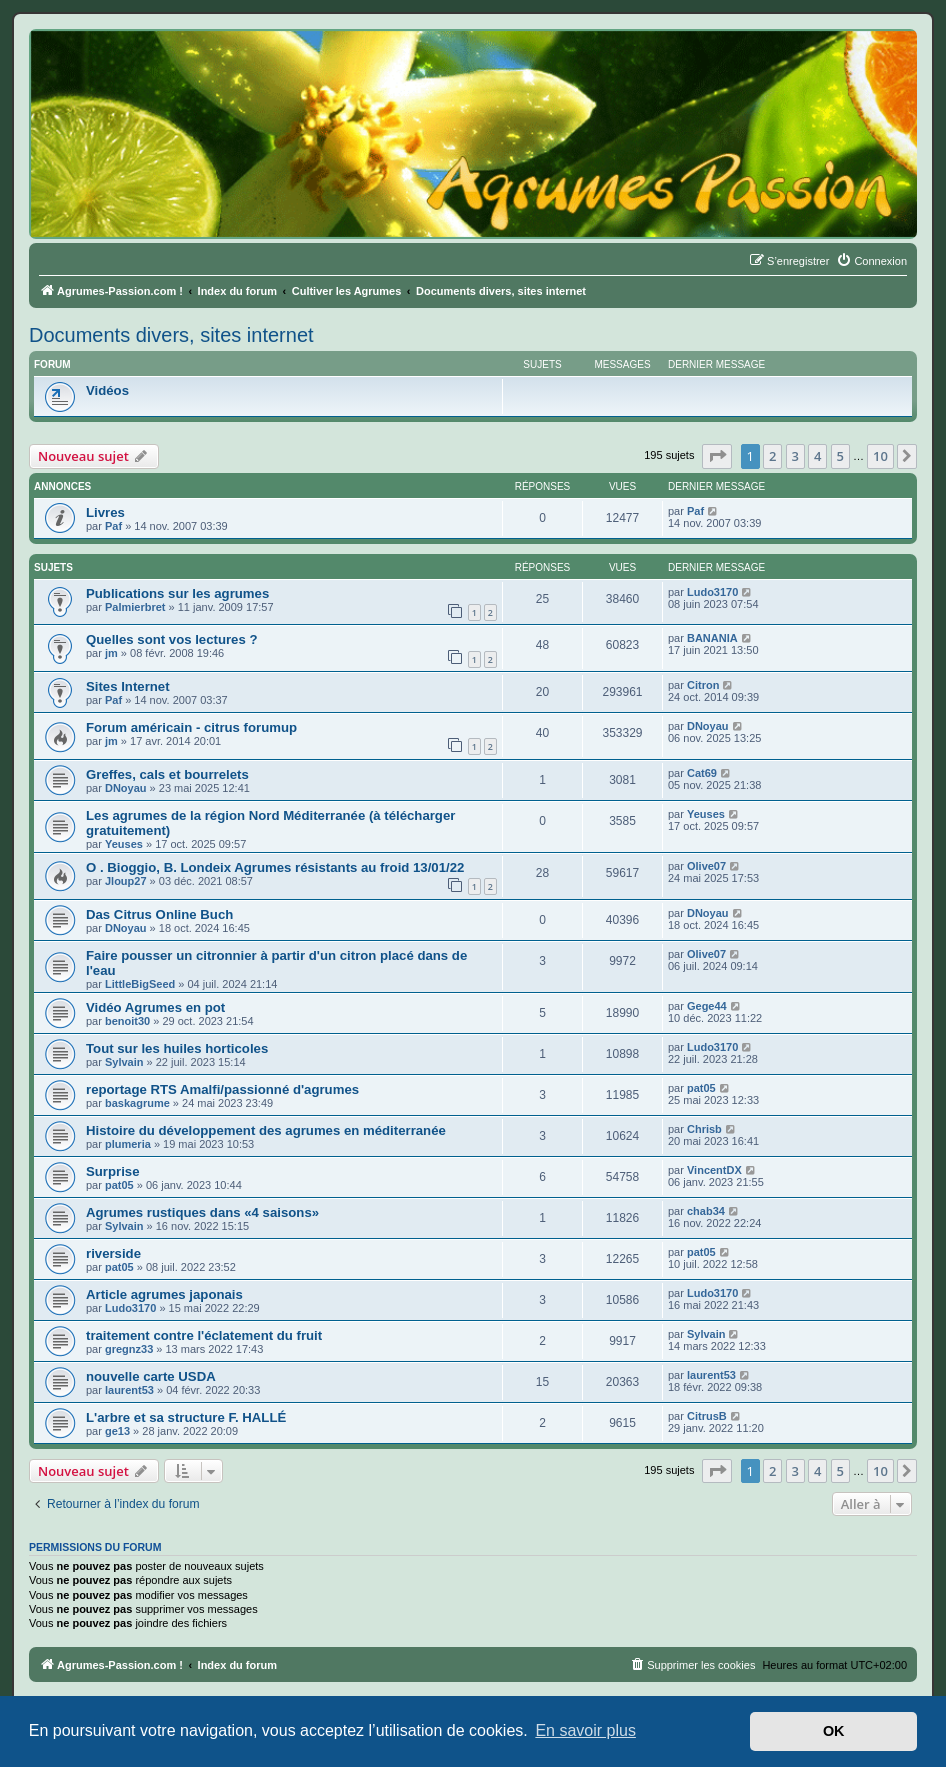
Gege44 (707, 1006)
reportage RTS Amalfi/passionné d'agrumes (222, 1089)
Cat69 (702, 773)
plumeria (128, 1144)
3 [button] (795, 456)
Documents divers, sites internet (171, 335)
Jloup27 (126, 881)
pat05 (701, 1088)
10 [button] (880, 456)
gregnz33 (129, 1349)
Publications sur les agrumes (177, 593)
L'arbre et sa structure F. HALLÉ (186, 1417)
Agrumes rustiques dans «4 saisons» (202, 1212)
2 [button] (772, 456)
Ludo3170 (712, 592)
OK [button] (834, 1731)
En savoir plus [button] (585, 1730)
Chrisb (704, 1129)
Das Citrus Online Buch (159, 914)
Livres (105, 512)
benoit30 (127, 1021)
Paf (113, 526)
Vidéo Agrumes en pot (155, 1007)
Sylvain (124, 1062)
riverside (113, 1253)
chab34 (706, 1211)
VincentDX (714, 1170)
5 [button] (840, 456)
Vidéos (107, 390)
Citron (703, 685)
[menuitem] (871, 261)
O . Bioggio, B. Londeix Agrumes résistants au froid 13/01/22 (275, 867)
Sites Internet (128, 686)
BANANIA (712, 638)
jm (111, 653)
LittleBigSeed (140, 984)
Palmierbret (135, 607)
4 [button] (817, 456)
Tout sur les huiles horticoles (177, 1048)
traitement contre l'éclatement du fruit (204, 1335)
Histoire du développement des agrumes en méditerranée (266, 1130)
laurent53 (129, 1390)
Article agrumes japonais (164, 1294)
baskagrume (137, 1103)
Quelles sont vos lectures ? (172, 639)
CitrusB (707, 1416)
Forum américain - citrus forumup (191, 727)
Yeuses (124, 844)
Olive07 (706, 866)
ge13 (117, 1431)
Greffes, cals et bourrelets (167, 774)
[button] (717, 456)
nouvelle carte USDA (151, 1376)
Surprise (113, 1171)
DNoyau (708, 726)
